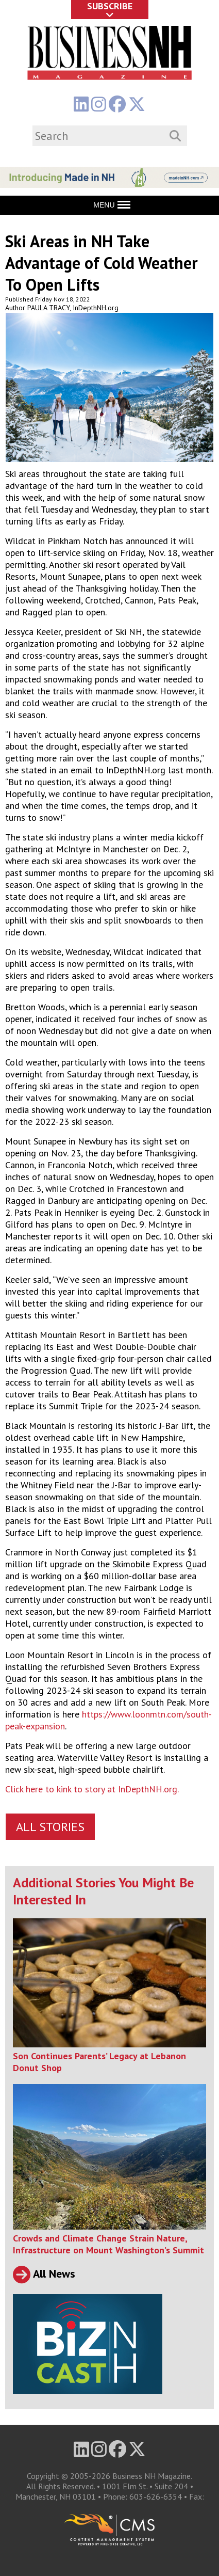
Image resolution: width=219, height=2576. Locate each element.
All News (44, 2273)
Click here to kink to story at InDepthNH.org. (92, 1789)
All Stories (50, 1827)
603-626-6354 (155, 2496)
